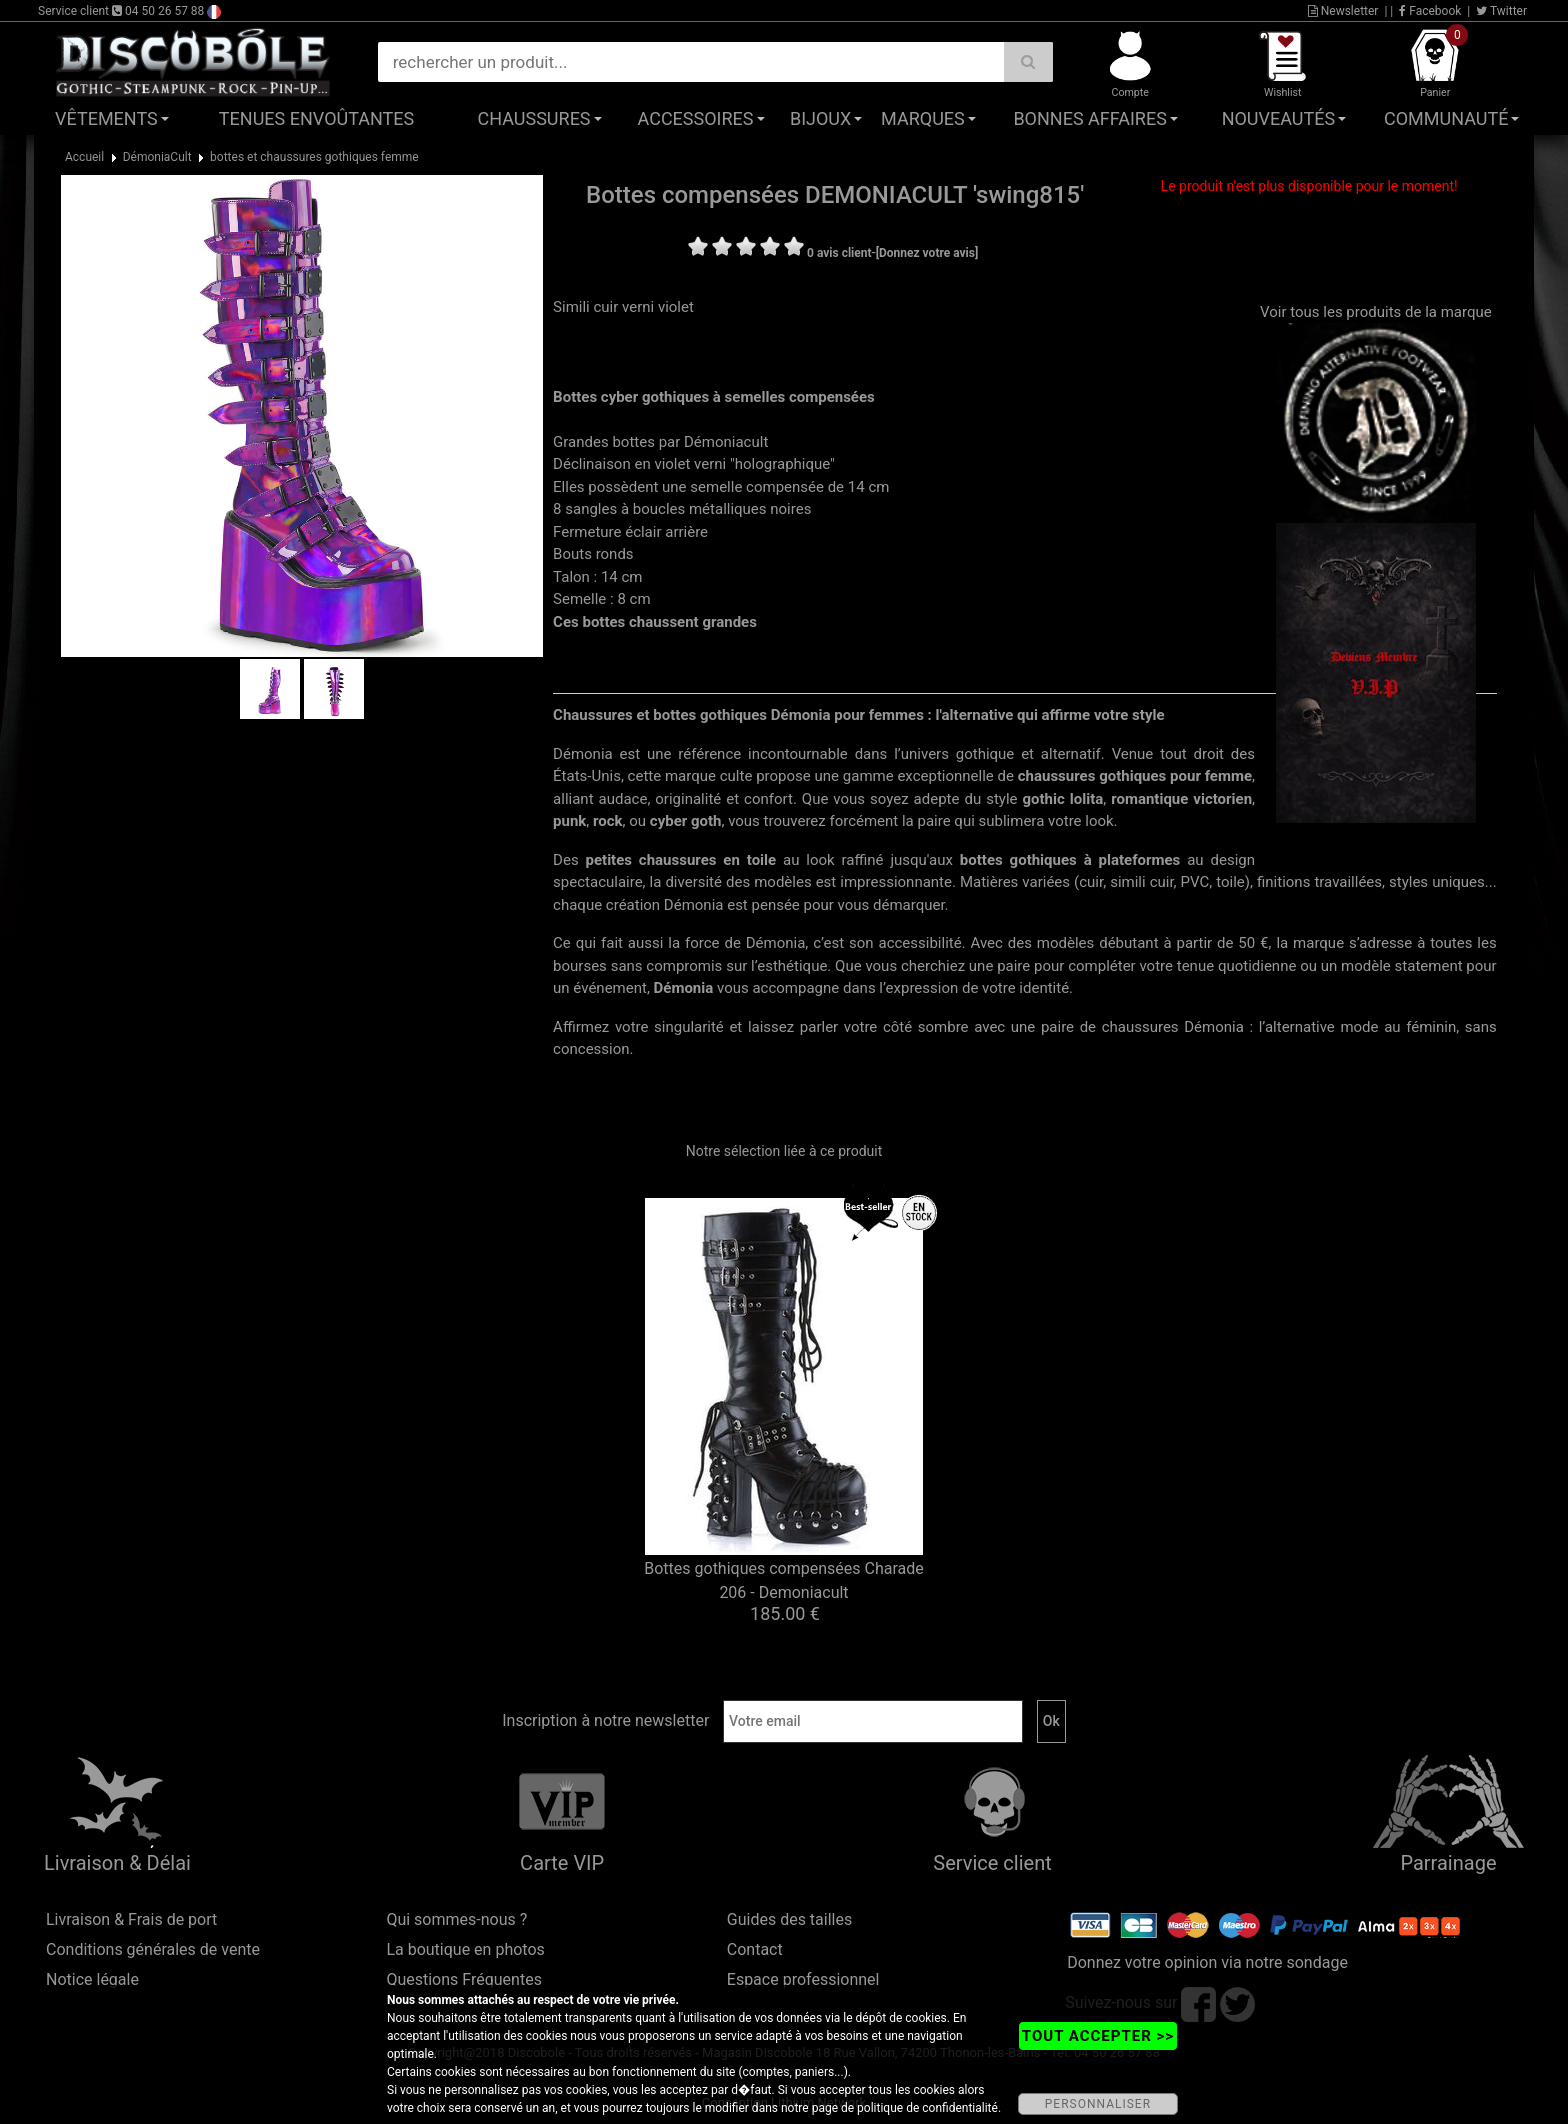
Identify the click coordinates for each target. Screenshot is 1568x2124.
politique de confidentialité (927, 2108)
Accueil (84, 157)
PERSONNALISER (1098, 2104)
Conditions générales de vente (153, 1949)
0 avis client (839, 253)
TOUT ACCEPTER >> (1098, 2036)
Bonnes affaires (1089, 118)
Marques (923, 118)
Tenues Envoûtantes (316, 118)
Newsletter (1343, 11)
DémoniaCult (157, 157)
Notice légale (92, 1979)
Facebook (1430, 11)
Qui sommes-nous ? (456, 1919)
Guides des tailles (789, 1919)
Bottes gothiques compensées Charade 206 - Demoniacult (783, 1580)
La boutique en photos (465, 1949)
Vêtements (106, 118)
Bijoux (820, 118)
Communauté (1446, 118)
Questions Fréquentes (464, 1979)
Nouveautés (1279, 118)
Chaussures (534, 118)
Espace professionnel (803, 1979)
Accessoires (696, 118)
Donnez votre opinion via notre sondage (1207, 1962)
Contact (755, 1949)
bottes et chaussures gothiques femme (314, 157)
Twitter (1501, 11)
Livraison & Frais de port (131, 1919)
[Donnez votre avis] (927, 253)
